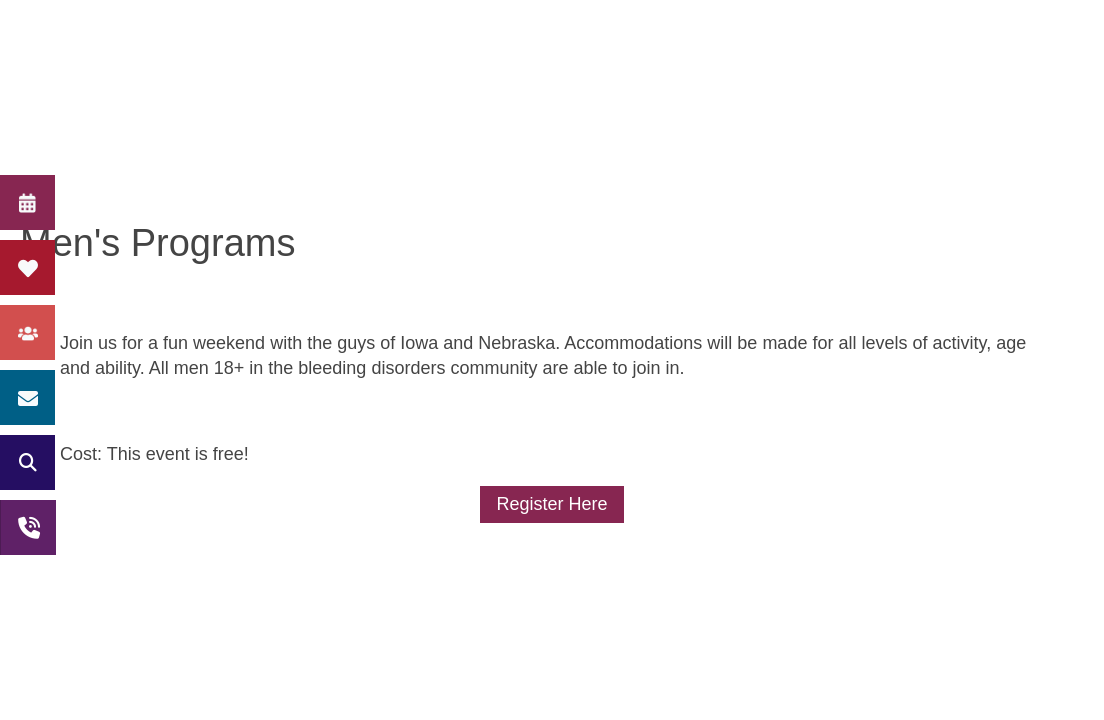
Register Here (551, 504)
